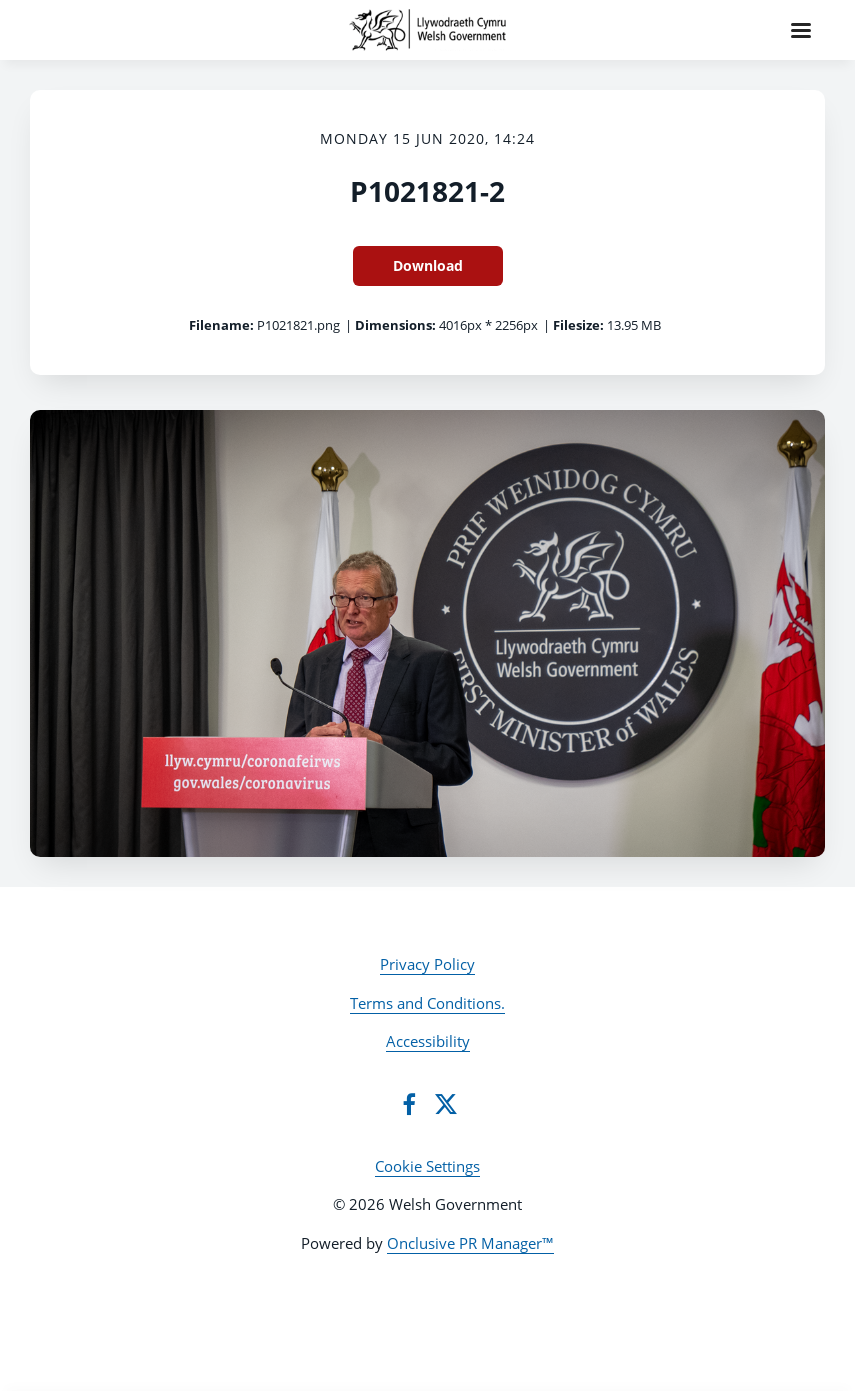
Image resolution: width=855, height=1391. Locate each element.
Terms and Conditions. (427, 1003)
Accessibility (428, 1041)
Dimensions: (395, 325)
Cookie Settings (427, 1166)
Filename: (221, 325)
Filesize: (578, 325)
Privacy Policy (427, 964)
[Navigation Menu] (801, 30)
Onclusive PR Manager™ (470, 1243)
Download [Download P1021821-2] (428, 265)
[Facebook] (409, 1104)
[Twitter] (446, 1104)
